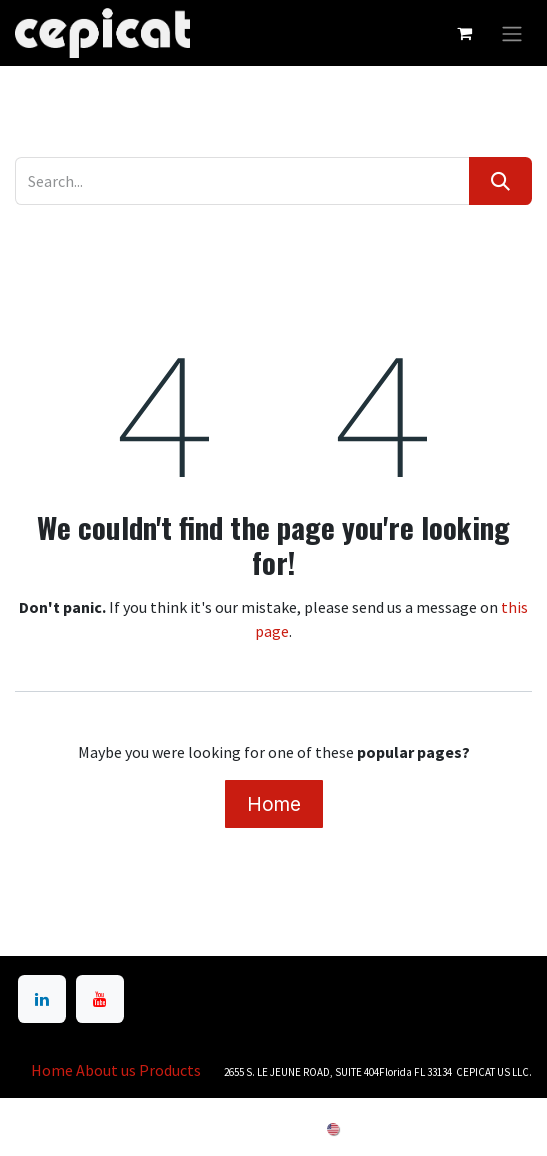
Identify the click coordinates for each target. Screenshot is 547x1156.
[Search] (500, 181)
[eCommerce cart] (464, 33)
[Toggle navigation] (512, 33)
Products (170, 1070)
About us (106, 1070)
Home (274, 804)
